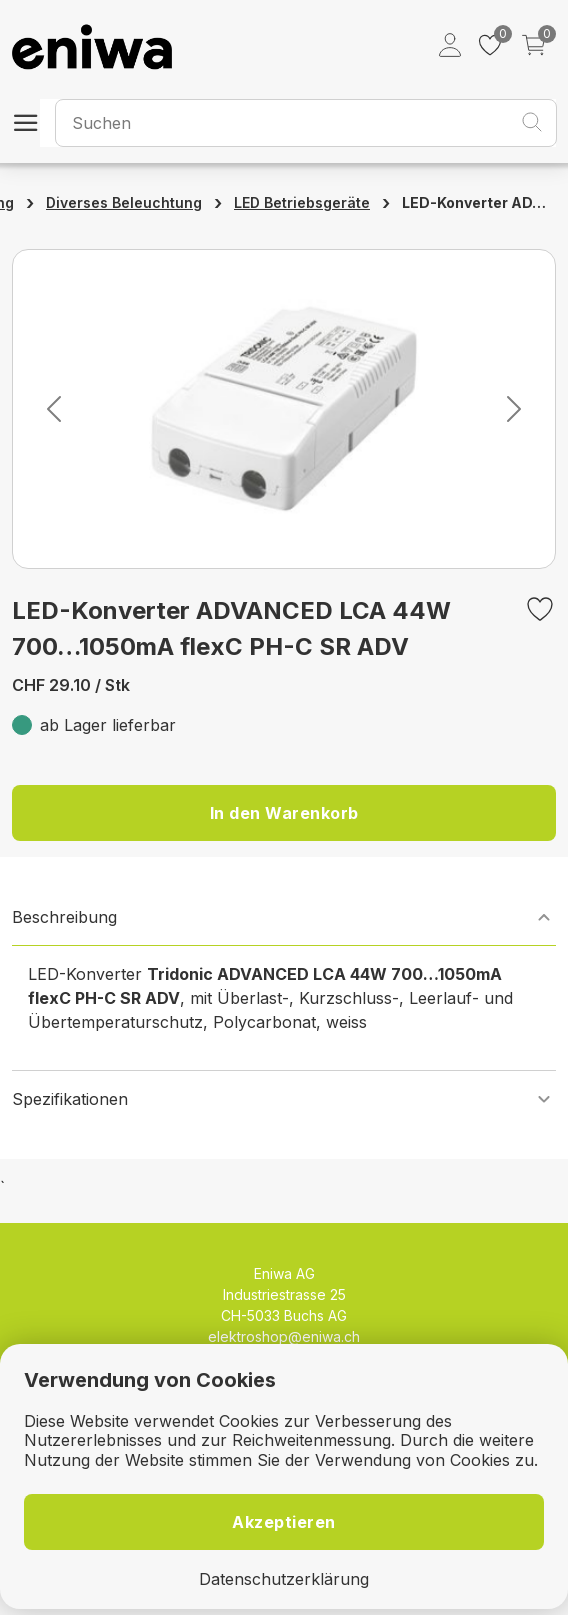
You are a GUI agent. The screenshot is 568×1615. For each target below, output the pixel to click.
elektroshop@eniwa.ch (284, 1336)
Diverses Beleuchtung (124, 202)
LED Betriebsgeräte (302, 202)
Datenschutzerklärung (284, 1579)
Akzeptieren (284, 1522)
